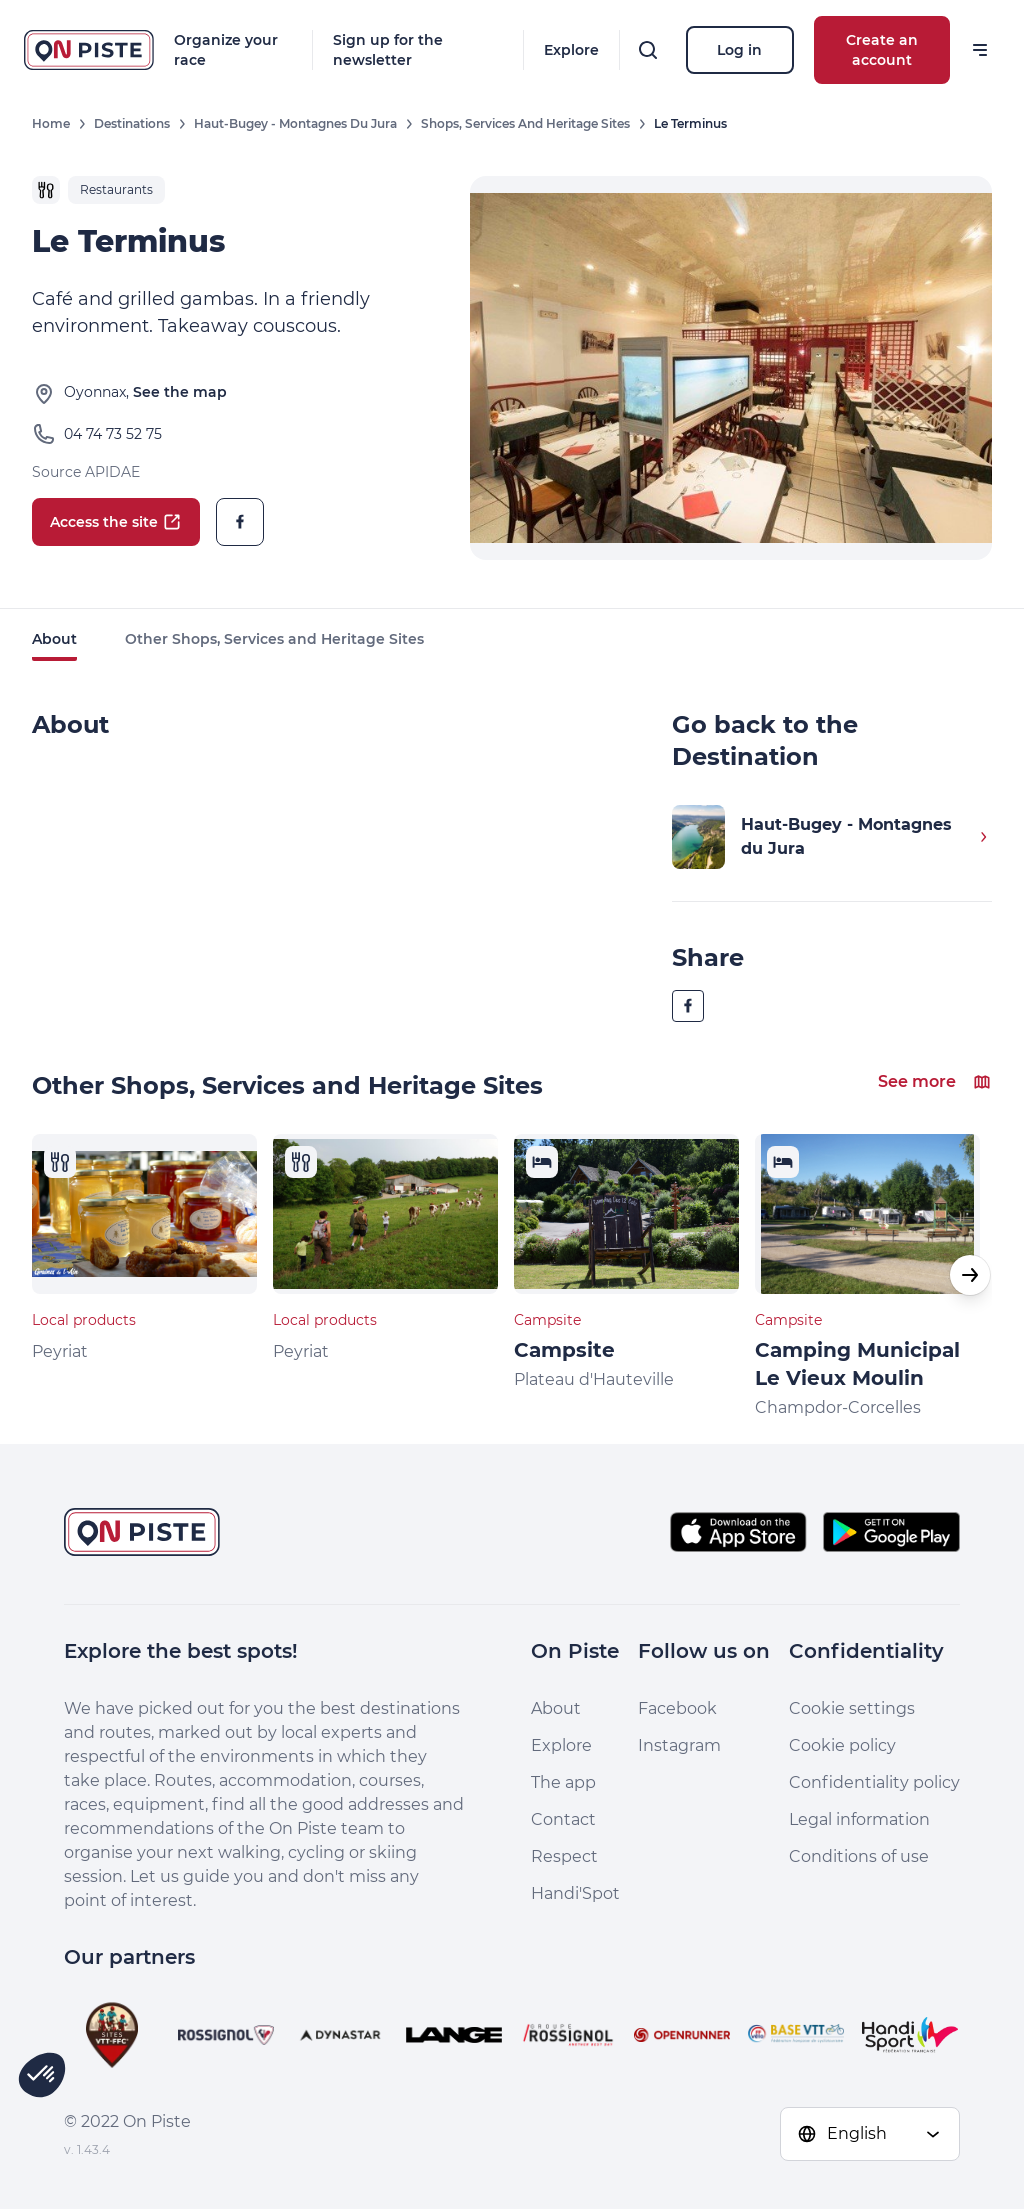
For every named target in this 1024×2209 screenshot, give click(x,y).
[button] (970, 1275)
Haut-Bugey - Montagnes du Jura (295, 123)
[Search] (648, 50)
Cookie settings (852, 1708)
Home (51, 123)
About (54, 639)
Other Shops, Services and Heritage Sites (274, 639)
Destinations (132, 123)
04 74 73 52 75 (113, 434)
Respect (564, 1856)
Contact (563, 1819)
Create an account (882, 50)
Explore (571, 50)
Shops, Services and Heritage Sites (525, 123)
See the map (180, 392)
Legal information (859, 1819)
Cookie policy (842, 1745)
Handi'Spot (575, 1893)
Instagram (679, 1745)
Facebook (677, 1708)
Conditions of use (859, 1856)
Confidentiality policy (874, 1782)
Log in (739, 50)
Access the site (116, 522)
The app (563, 1782)
